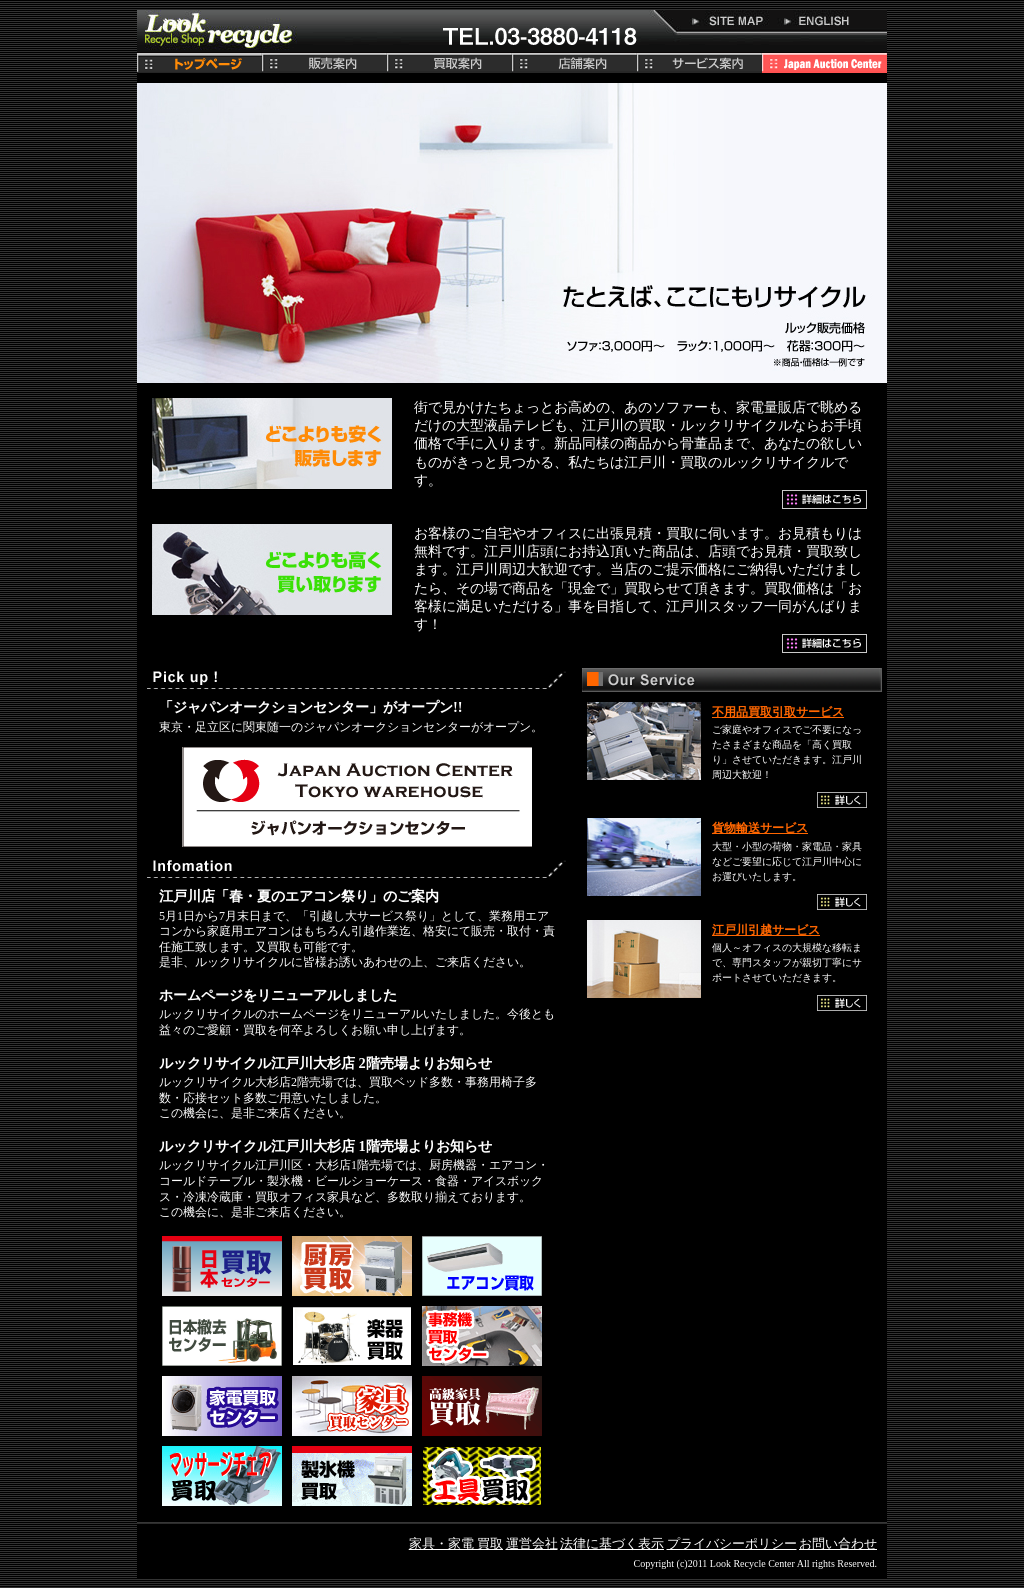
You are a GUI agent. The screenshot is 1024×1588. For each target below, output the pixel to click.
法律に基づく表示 (612, 1543)
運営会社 (532, 1543)
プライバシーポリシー (732, 1543)
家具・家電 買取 (456, 1543)
